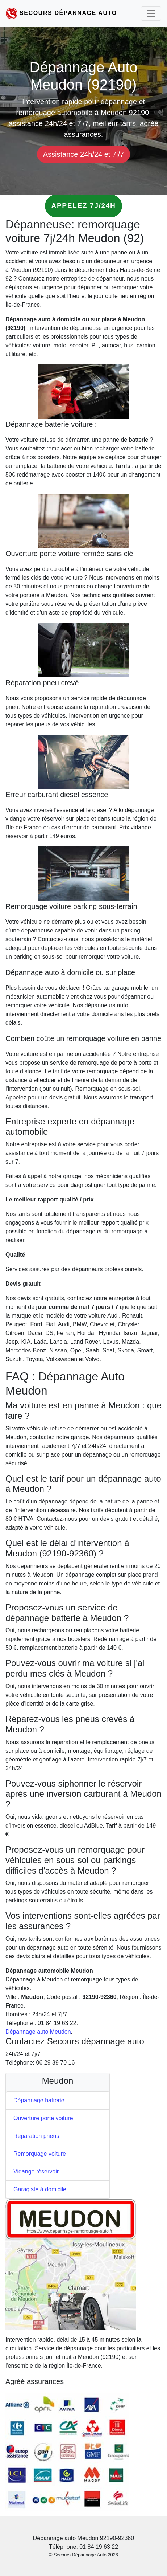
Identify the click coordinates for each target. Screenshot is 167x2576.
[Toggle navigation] (151, 13)
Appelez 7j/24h (83, 205)
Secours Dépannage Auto (68, 13)
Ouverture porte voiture (43, 2118)
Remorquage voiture (39, 2154)
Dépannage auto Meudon (38, 2032)
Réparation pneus (36, 2136)
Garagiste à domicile (39, 2189)
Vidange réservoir (36, 2171)
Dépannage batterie (38, 2100)
